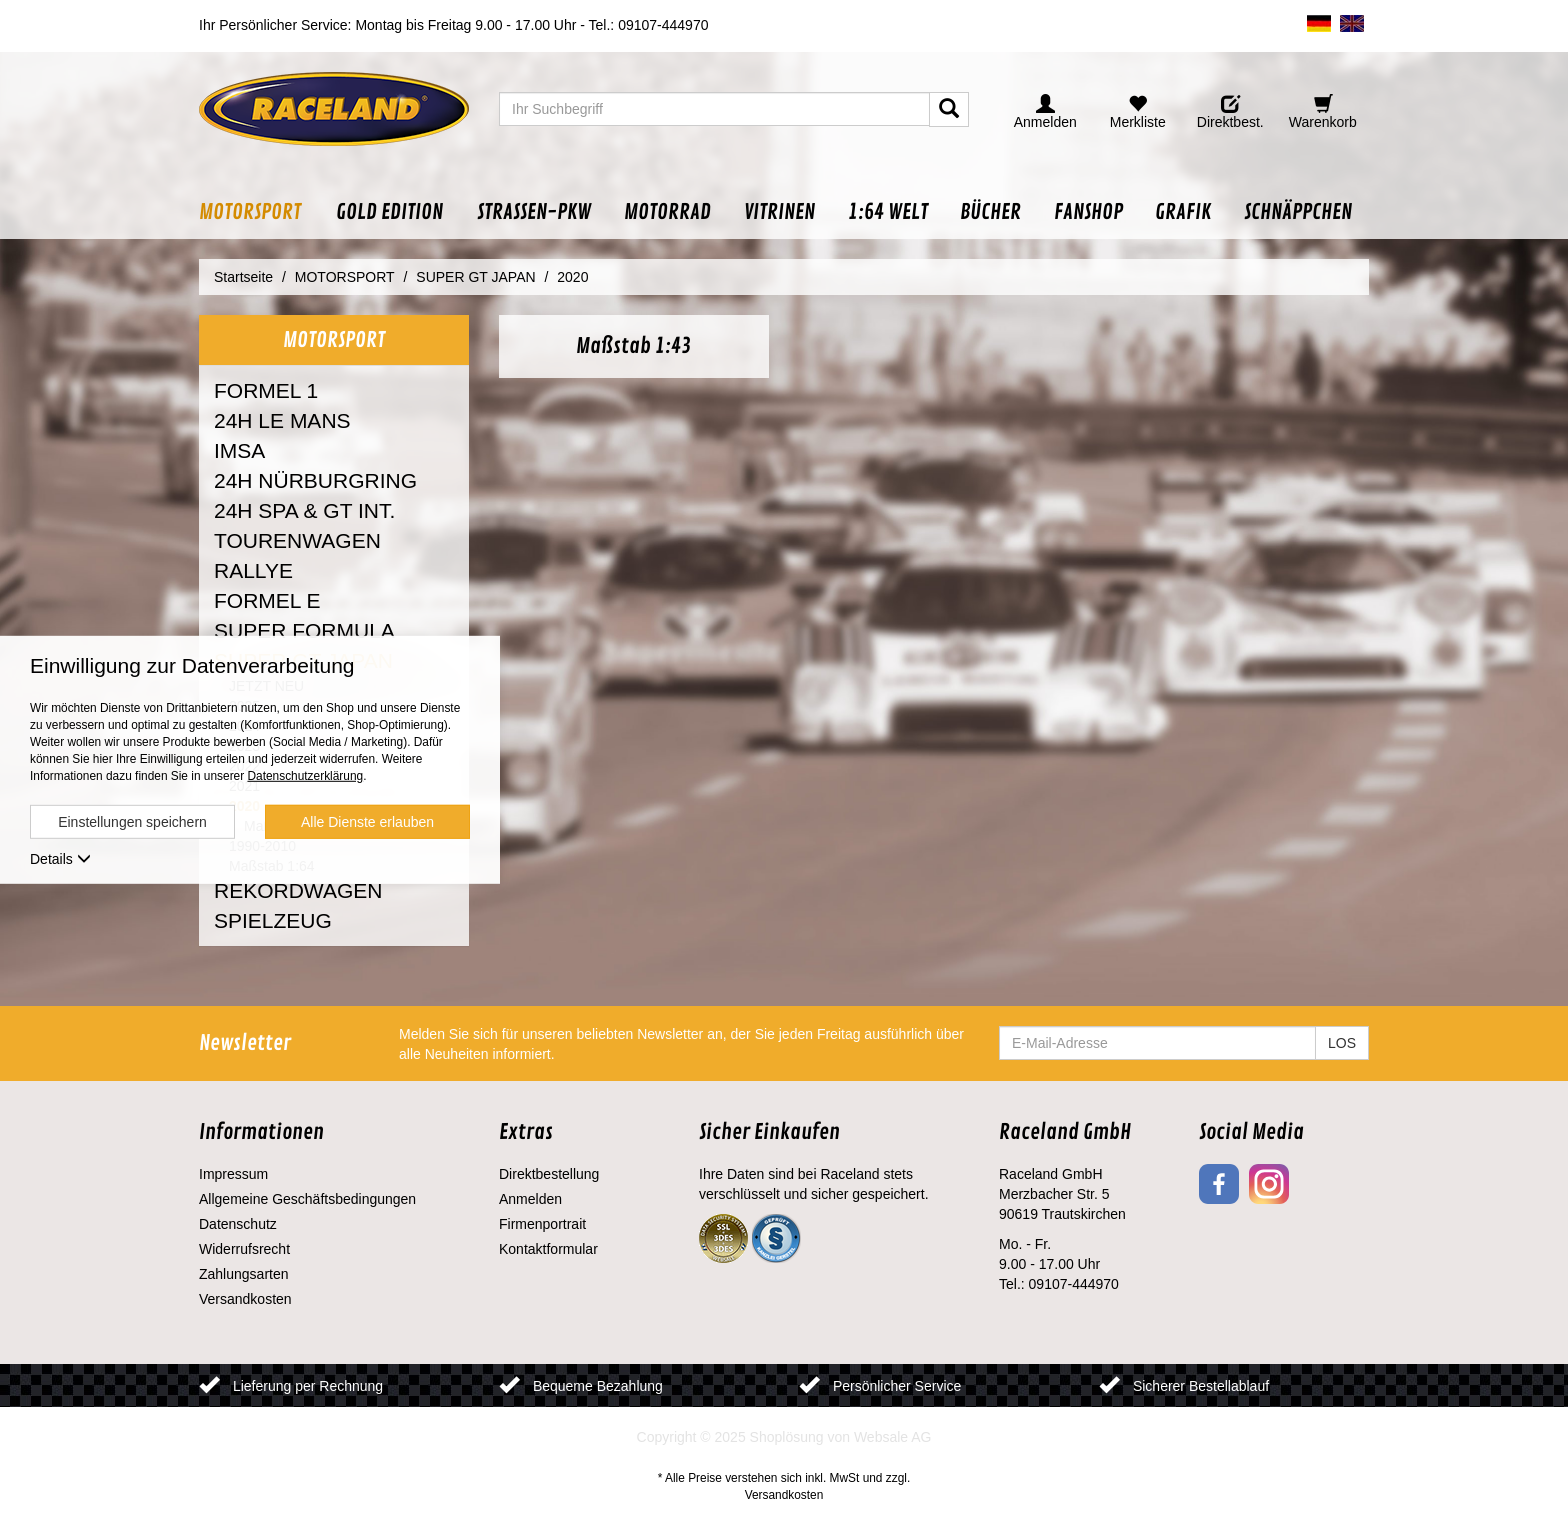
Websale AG (893, 1437)
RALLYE (253, 570)
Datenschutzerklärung (305, 776)
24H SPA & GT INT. (304, 510)
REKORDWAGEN (298, 890)
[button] (259, 212)
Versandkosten (245, 1299)
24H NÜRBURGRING (315, 480)
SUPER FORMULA (304, 630)
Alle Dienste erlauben (367, 822)
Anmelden (530, 1199)
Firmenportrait (542, 1224)
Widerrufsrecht (244, 1249)
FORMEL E (267, 600)
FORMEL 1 (266, 390)
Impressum (233, 1174)
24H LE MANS (282, 420)
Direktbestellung (549, 1174)
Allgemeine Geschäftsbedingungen (307, 1199)
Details (60, 859)
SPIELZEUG (273, 920)
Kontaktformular (548, 1249)
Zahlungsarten (244, 1274)
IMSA (239, 450)
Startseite (243, 277)
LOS (1342, 1043)
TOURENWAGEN (297, 540)
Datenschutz (238, 1224)
